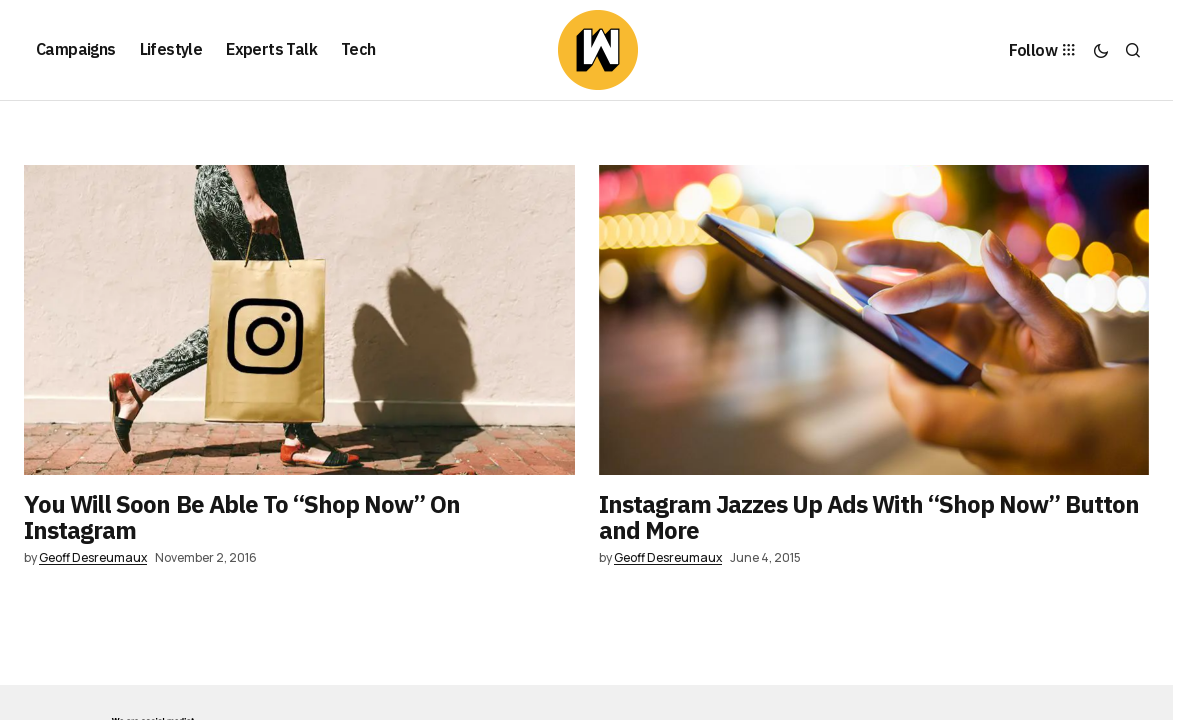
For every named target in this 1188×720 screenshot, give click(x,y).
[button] (1101, 50)
